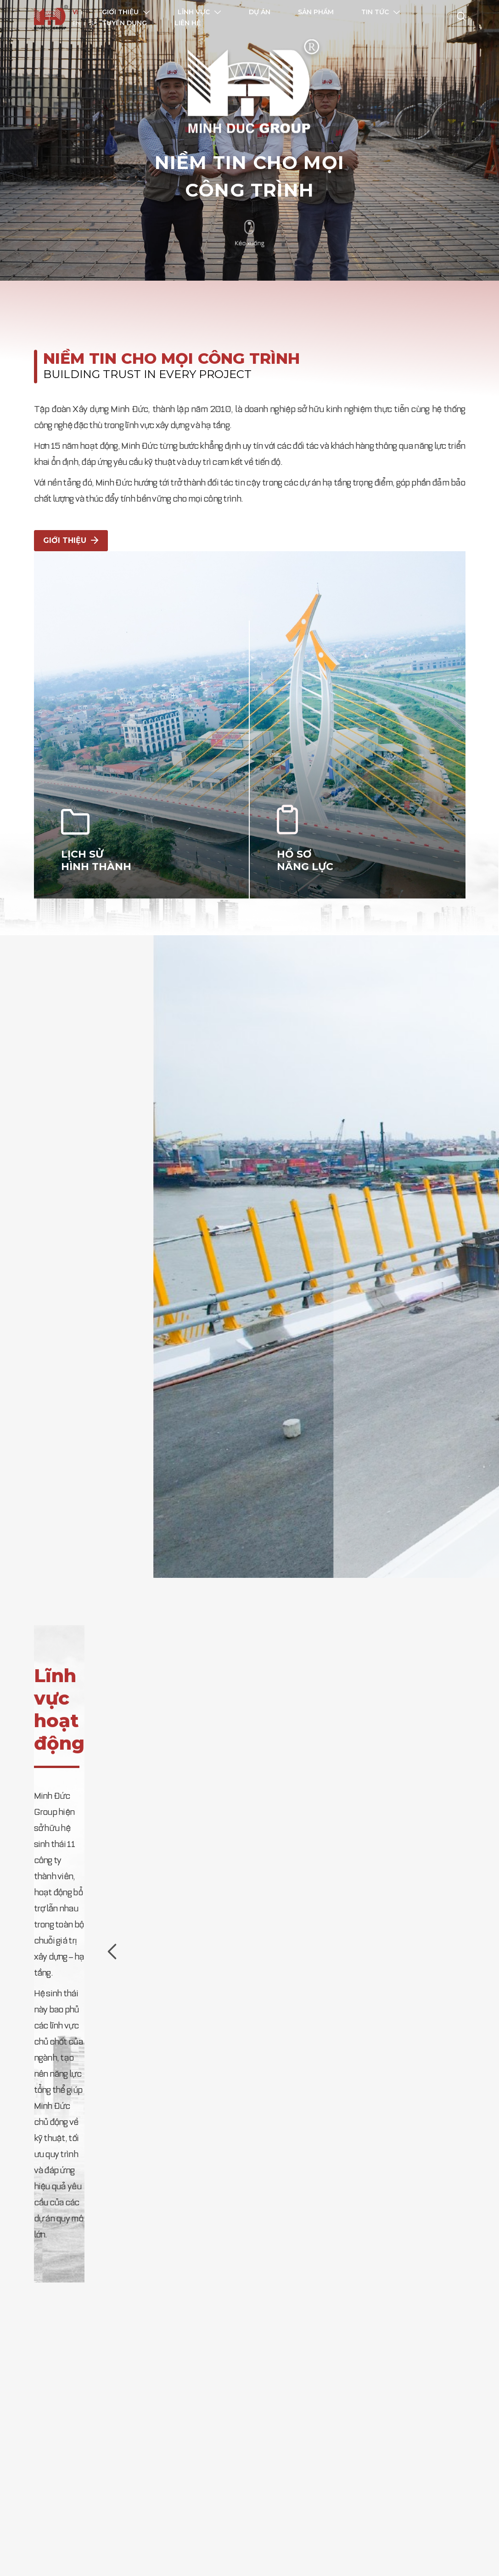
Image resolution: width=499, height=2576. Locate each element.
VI (74, 13)
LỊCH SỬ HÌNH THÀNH (93, 838)
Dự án (259, 12)
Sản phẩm (316, 12)
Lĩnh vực (199, 12)
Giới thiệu (126, 12)
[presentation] (112, 1930)
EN (75, 24)
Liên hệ (187, 23)
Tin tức (380, 12)
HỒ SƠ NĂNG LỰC (302, 838)
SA (93, 24)
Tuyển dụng (124, 23)
